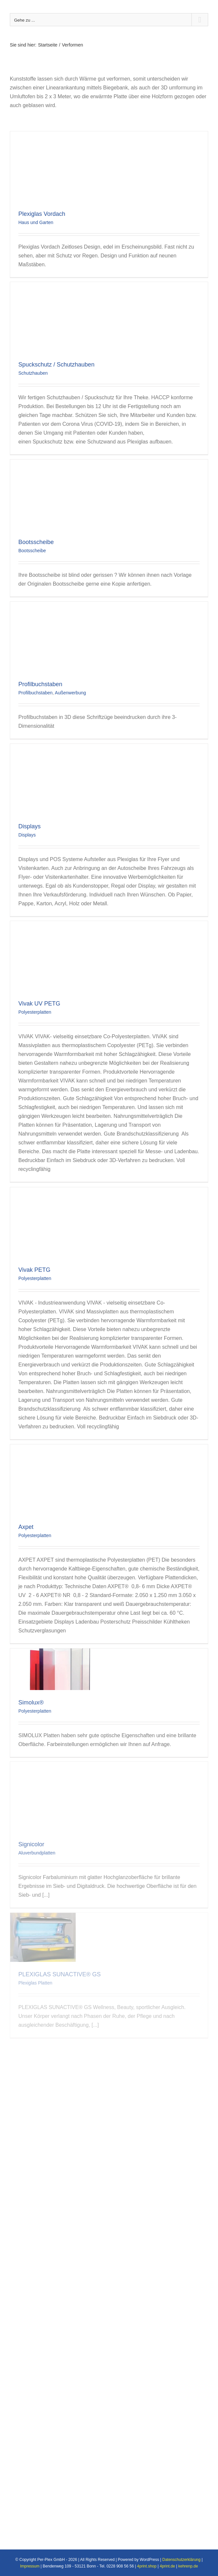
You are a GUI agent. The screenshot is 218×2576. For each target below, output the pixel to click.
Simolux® (31, 1702)
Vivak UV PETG (39, 1003)
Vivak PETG (34, 1270)
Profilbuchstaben (40, 684)
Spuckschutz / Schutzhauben (56, 364)
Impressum (29, 2566)
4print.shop (146, 2566)
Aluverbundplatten (36, 1852)
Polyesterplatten (34, 1012)
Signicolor (31, 1844)
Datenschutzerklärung (181, 2559)
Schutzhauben (33, 373)
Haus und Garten (35, 222)
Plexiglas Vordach (41, 214)
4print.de (167, 2566)
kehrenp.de (188, 2566)
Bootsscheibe (36, 542)
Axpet (25, 1527)
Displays (29, 826)
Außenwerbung (70, 692)
